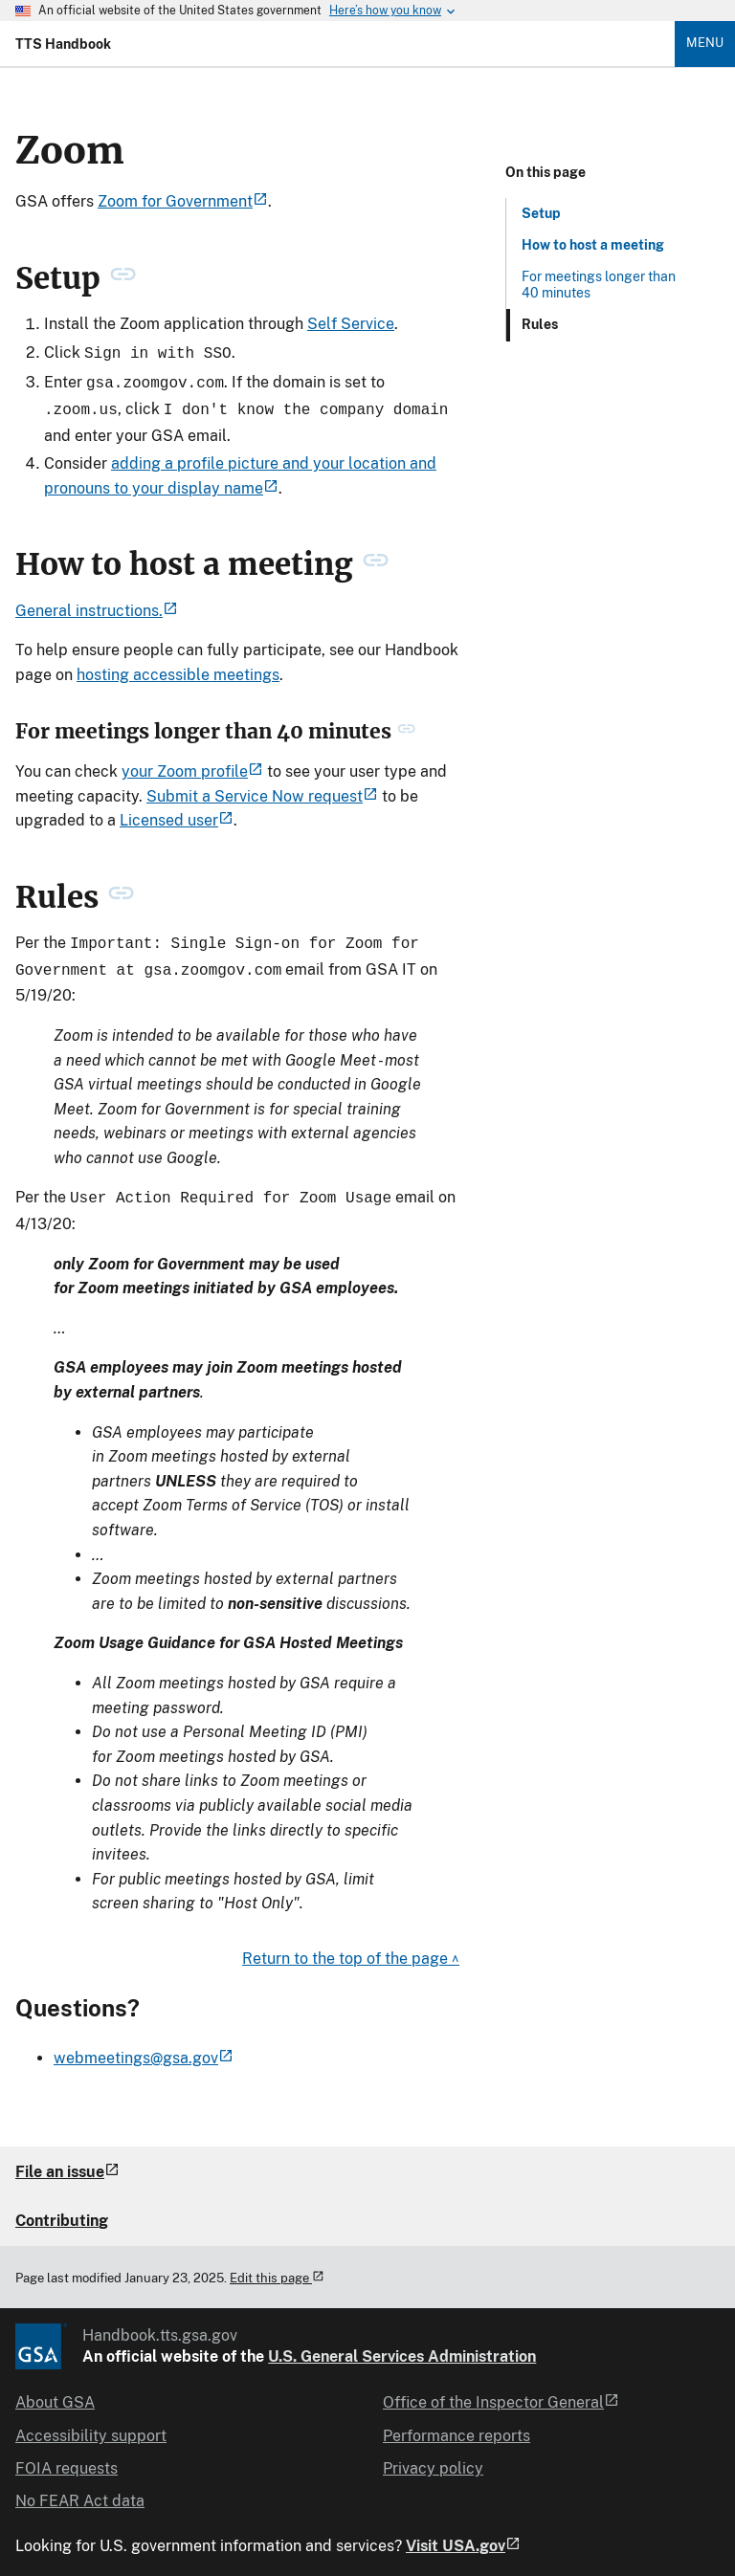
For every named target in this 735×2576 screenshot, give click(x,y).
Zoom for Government (183, 201)
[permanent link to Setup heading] (123, 278)
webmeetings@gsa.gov (144, 2046)
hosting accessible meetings (178, 669)
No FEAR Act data (80, 2489)
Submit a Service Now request (262, 791)
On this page (545, 172)
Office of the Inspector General (501, 2391)
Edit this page (277, 2266)
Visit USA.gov (463, 2534)
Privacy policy (433, 2457)
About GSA (55, 2391)
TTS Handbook (63, 44)
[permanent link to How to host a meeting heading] (375, 558)
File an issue (67, 2159)
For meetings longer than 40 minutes (599, 284)
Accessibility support (91, 2424)
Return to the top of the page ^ (350, 1947)
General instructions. (96, 605)
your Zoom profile (192, 766)
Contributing (61, 2209)
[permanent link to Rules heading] (121, 891)
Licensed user (177, 814)
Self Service (350, 324)
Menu (705, 42)
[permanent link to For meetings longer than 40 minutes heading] (406, 725)
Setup (541, 213)
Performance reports (456, 2424)
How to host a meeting (593, 245)
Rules (540, 324)
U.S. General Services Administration (402, 2345)
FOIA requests (66, 2457)
